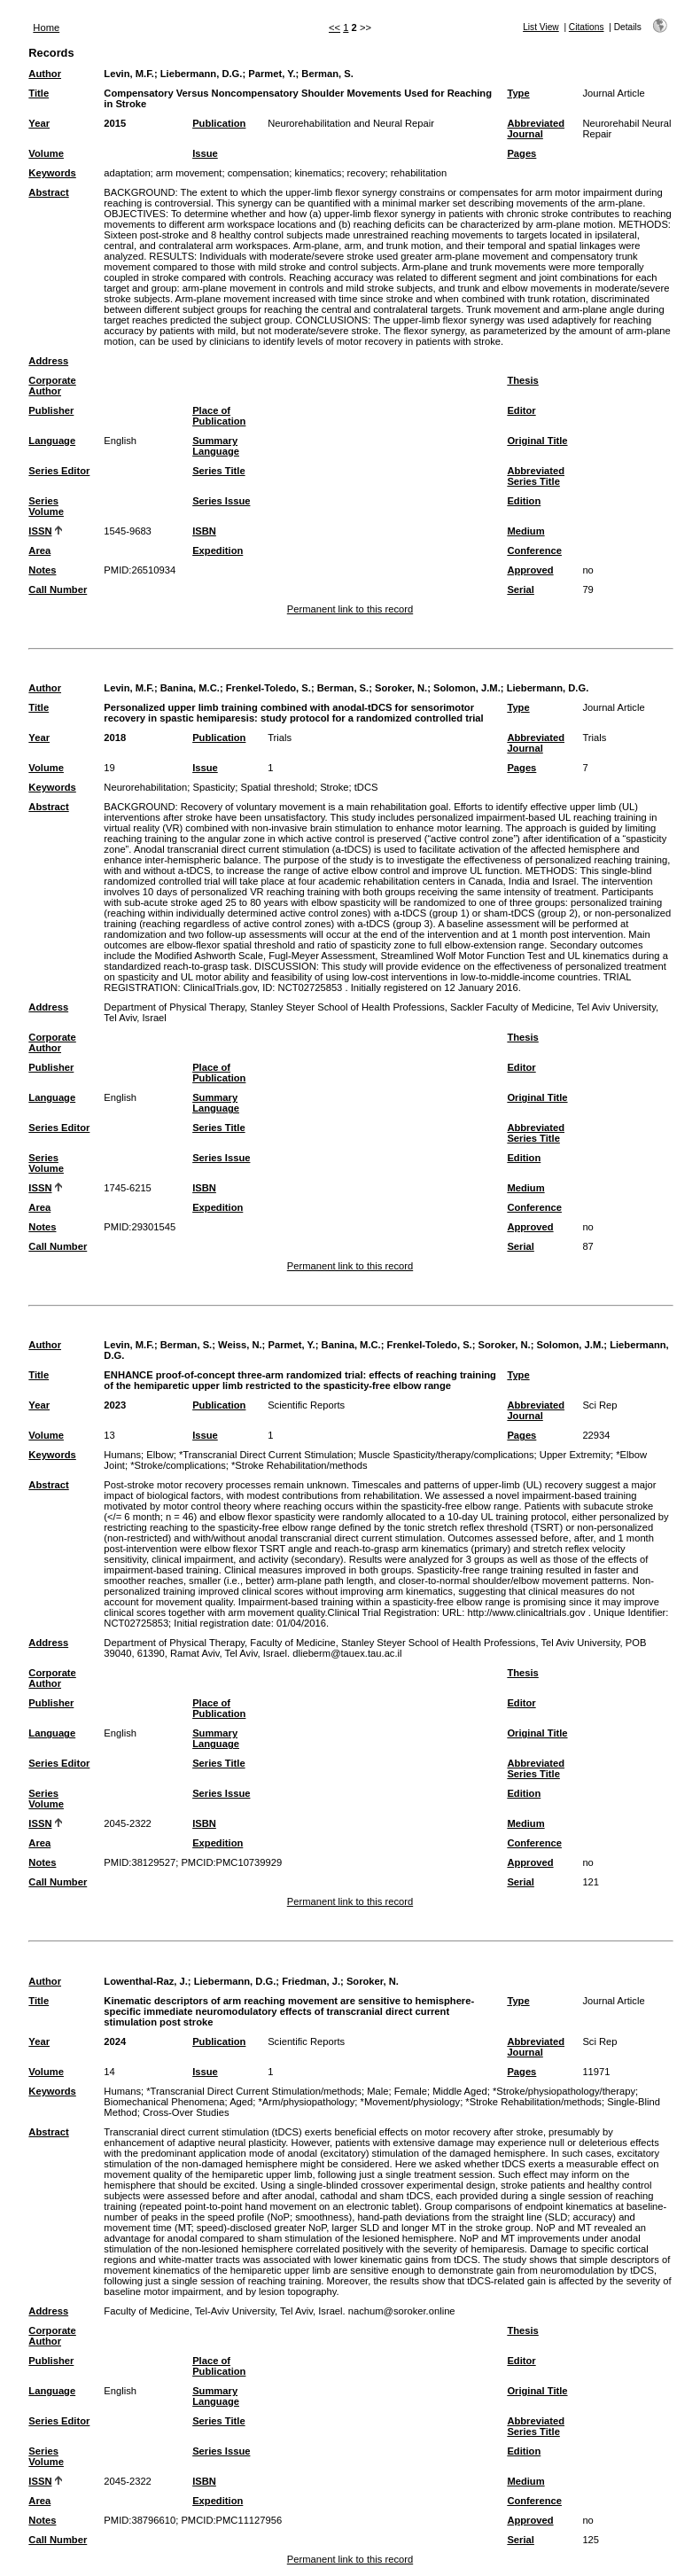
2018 (115, 737)
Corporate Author (51, 385)
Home (46, 27)
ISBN (204, 531)
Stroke (334, 787)
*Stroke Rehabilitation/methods (299, 1465)
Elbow (159, 1454)
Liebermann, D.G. (201, 73)
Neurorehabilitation (145, 787)
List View (541, 27)
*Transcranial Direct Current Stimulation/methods (254, 2091)
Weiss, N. (240, 1344)
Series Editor (58, 470)
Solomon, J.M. (467, 688)
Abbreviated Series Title (535, 476)
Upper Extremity (575, 1454)
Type (518, 93)
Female (410, 2091)
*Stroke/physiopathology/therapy (564, 2091)
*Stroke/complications (178, 1465)
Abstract (48, 192)
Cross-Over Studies (186, 2112)
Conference (534, 550)
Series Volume (46, 506)
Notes (42, 570)
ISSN (39, 531)
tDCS (366, 787)
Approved (530, 570)
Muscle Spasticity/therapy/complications (446, 1454)
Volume (46, 153)
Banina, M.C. (190, 688)
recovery (366, 173)
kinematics (318, 173)
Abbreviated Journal (535, 128)
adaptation (127, 173)
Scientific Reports (306, 1405)
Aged (241, 2101)
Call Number (57, 589)
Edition (524, 501)
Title (38, 93)
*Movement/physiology (411, 2101)
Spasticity (213, 787)
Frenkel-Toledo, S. (268, 688)
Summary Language (215, 446)
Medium (525, 531)
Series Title (218, 470)
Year (39, 123)
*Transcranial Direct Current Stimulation (266, 1454)
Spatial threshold (278, 787)
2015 (115, 123)
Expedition (217, 550)
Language (51, 440)
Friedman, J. (311, 1981)
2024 (115, 2041)
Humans (122, 1454)
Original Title (537, 440)
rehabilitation (419, 173)
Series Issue (221, 501)
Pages (521, 153)
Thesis (522, 380)
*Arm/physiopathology (307, 2101)
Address (48, 360)
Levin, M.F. (129, 73)
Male (377, 2091)
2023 (115, 1405)
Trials (280, 737)
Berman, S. (327, 73)
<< (334, 27)
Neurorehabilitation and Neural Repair (351, 123)
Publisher (51, 410)
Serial (520, 589)
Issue (205, 153)
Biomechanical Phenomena (164, 2101)
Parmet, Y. (271, 73)
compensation (259, 173)
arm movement (189, 173)
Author (44, 73)
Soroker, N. (401, 688)
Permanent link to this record (350, 609)
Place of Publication (218, 415)
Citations (586, 27)
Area (39, 550)
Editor (521, 410)
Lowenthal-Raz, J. (145, 1981)
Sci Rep (599, 1405)
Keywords (51, 173)
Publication (218, 123)
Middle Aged (459, 2091)
